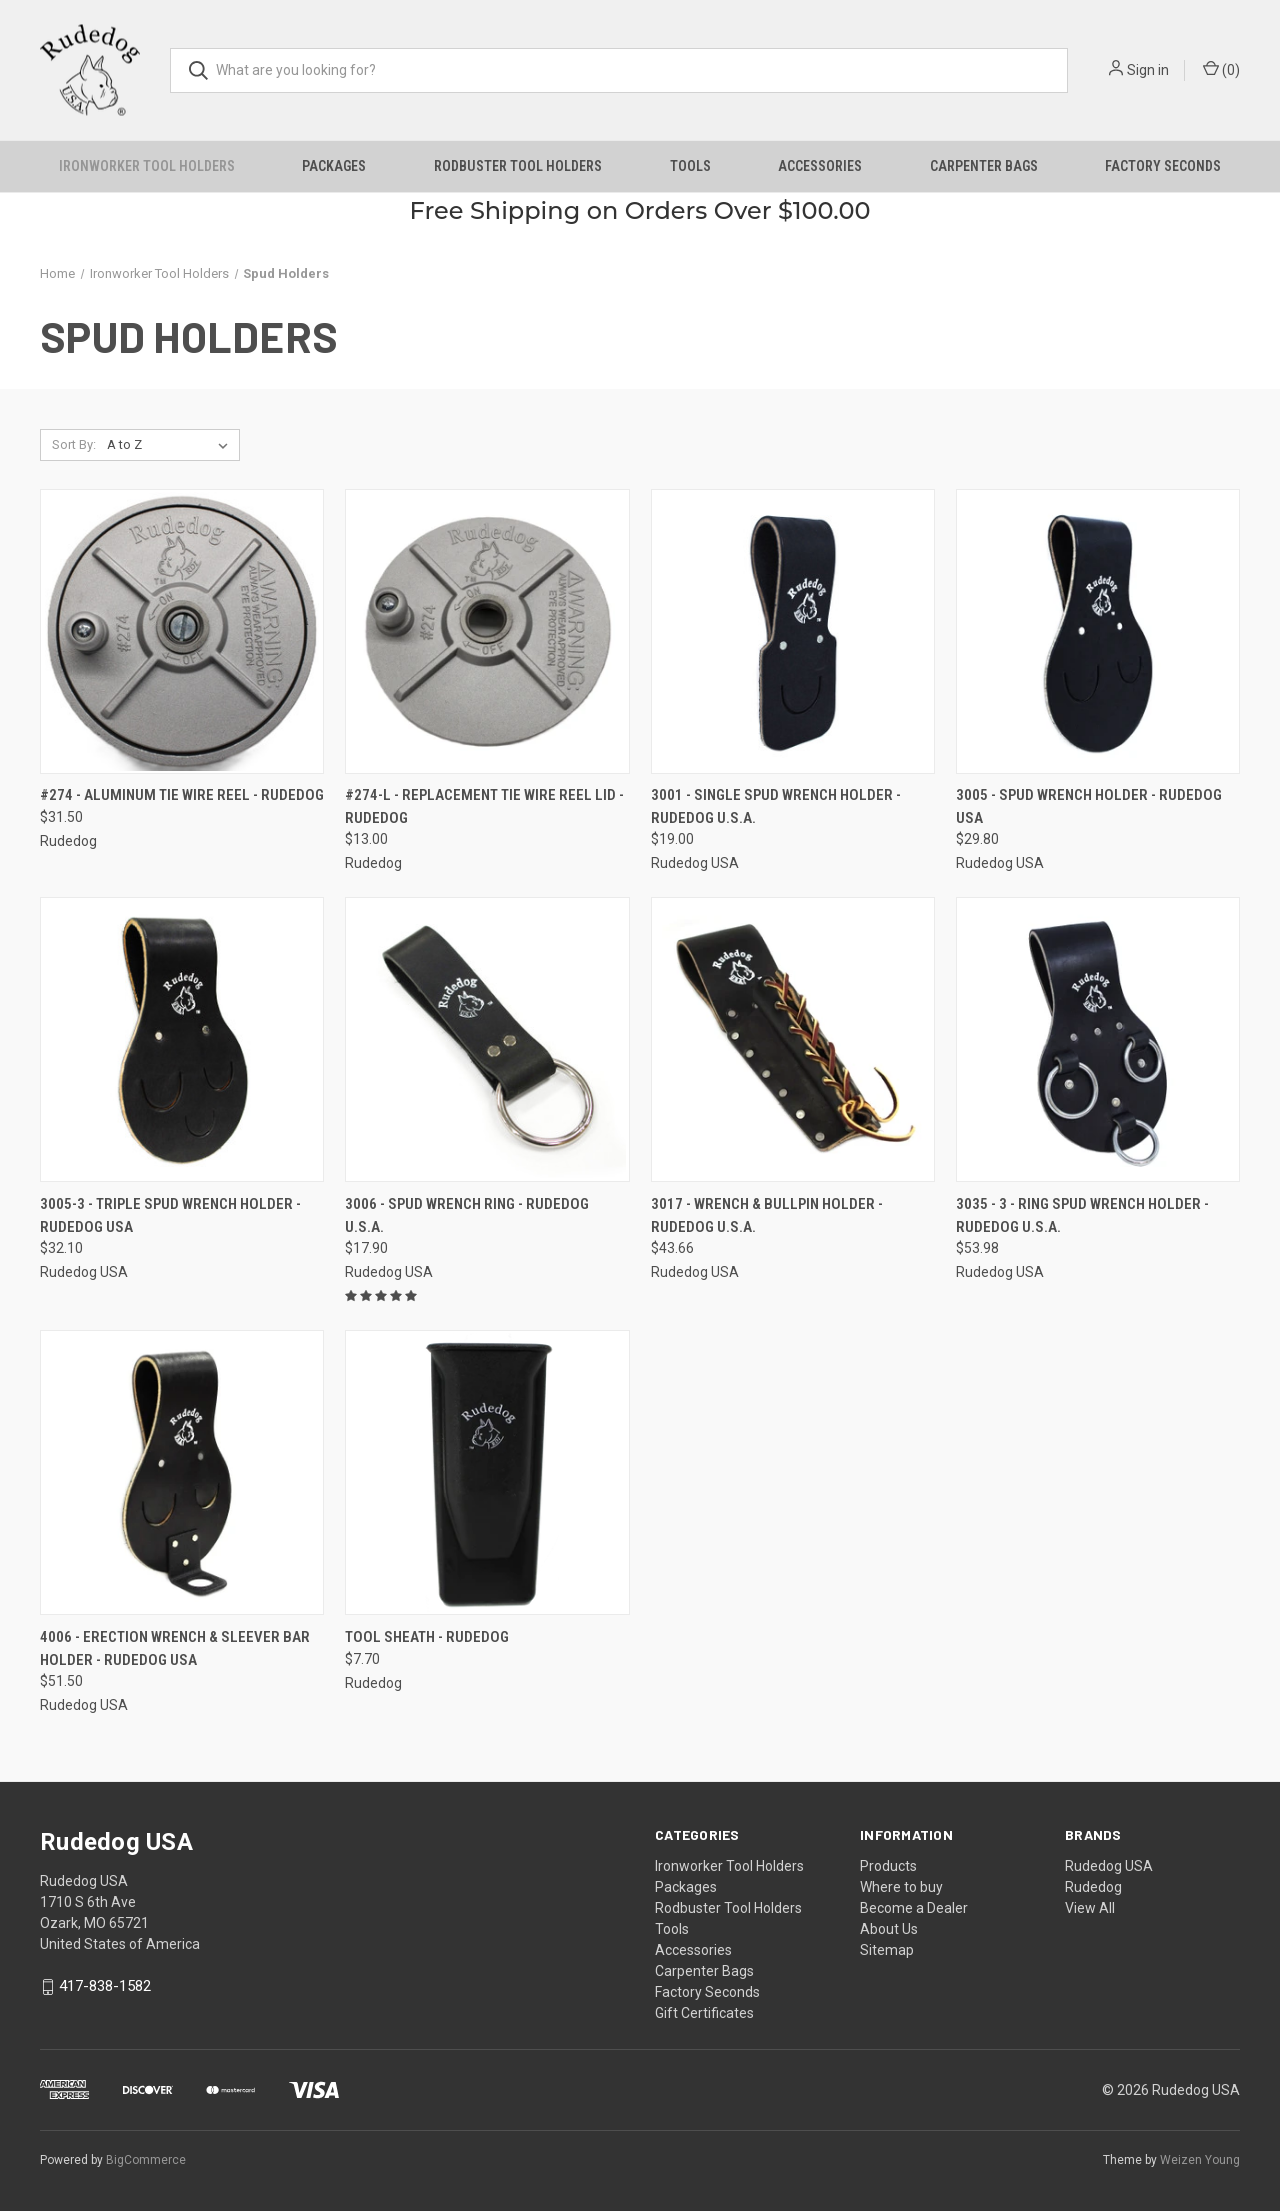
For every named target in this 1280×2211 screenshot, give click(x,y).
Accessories (820, 166)
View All (1090, 1908)
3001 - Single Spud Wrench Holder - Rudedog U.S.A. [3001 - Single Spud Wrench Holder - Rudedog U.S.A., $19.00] (776, 806)
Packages (334, 166)
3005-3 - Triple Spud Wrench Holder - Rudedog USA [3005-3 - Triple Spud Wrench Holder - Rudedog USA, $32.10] (170, 1215)
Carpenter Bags (984, 166)
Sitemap (887, 1950)
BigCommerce (146, 2160)
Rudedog (1093, 1887)
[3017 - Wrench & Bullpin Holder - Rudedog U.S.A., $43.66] (793, 1039)
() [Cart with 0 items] (1221, 69)
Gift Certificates (704, 2013)
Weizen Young (1200, 2160)
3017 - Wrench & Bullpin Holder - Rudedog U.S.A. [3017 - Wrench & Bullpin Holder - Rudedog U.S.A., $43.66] (767, 1215)
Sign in (1148, 70)
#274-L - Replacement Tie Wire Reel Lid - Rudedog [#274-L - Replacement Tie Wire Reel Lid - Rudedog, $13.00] (484, 806)
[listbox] (171, 445)
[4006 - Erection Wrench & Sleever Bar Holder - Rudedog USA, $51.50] (182, 1472)
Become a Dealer (914, 1908)
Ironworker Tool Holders (147, 166)
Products (888, 1866)
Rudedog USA (1109, 1866)
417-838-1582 (105, 1986)
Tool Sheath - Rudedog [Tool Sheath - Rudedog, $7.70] (427, 1637)
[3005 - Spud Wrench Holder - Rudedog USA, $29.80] (1098, 631)
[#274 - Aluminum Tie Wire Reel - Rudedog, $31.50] (182, 631)
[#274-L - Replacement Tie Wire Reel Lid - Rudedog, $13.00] (487, 631)
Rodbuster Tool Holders (518, 166)
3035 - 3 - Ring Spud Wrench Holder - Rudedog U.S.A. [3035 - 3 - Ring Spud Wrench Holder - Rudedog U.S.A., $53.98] (1082, 1215)
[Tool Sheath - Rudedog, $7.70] (487, 1472)
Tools (690, 166)
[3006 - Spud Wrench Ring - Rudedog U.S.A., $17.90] (487, 1039)
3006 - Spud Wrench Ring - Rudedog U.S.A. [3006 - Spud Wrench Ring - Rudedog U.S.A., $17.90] (467, 1215)
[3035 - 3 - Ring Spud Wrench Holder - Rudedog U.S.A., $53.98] (1098, 1039)
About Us (889, 1929)
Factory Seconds (1163, 166)
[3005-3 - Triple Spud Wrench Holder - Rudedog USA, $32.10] (182, 1039)
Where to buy (901, 1887)
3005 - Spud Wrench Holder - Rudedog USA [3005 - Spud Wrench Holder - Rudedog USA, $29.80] (1089, 806)
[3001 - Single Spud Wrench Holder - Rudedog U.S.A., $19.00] (793, 631)
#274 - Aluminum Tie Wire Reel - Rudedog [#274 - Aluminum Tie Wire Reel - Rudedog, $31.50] (182, 795)
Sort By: (74, 444)
